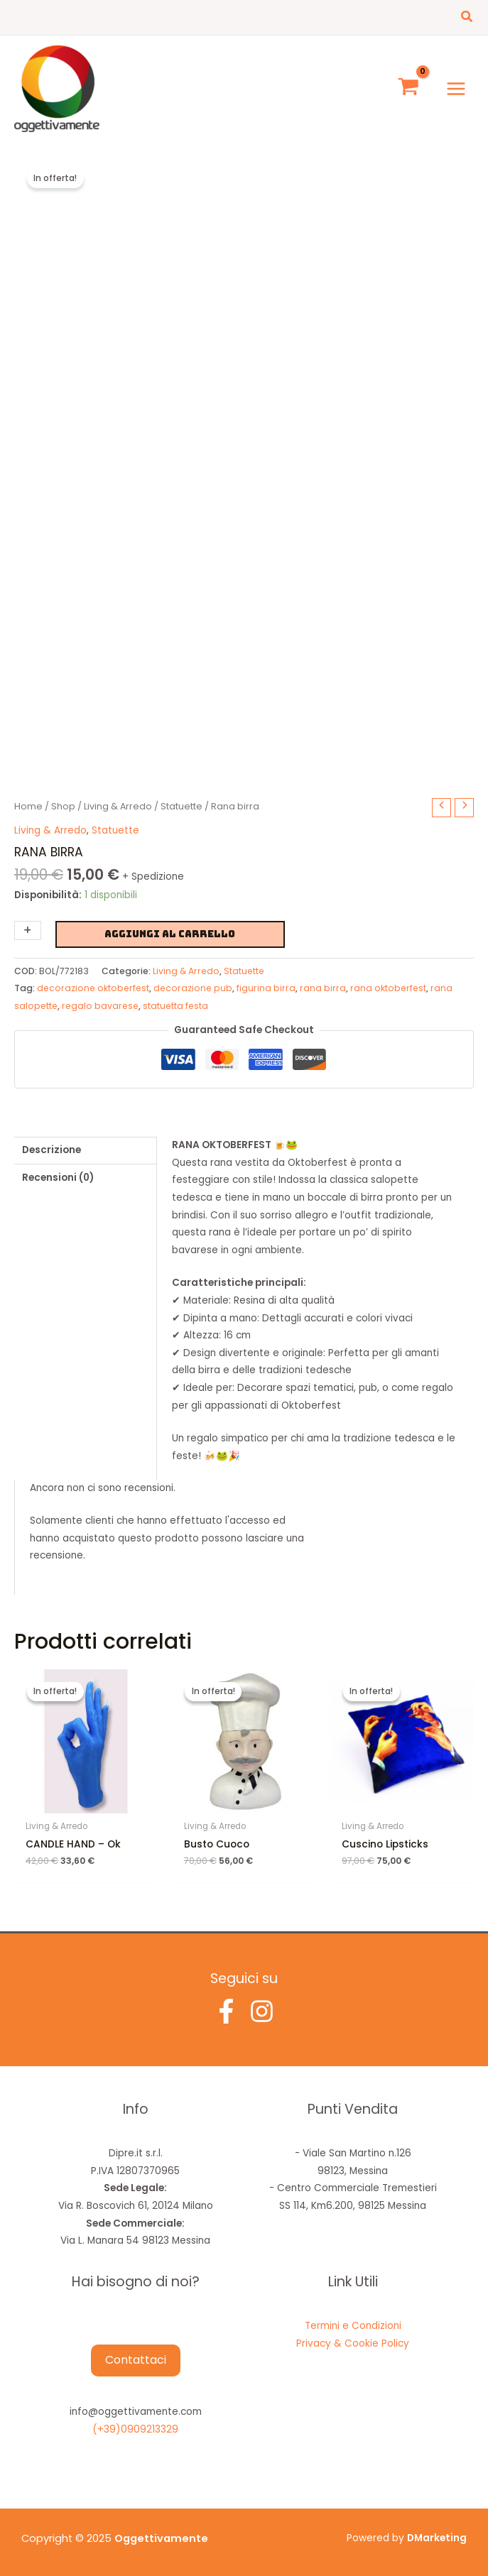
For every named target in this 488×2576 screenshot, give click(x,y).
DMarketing (437, 2538)
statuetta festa (175, 1006)
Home (28, 806)
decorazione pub (192, 988)
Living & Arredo (118, 806)
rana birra (323, 988)
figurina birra (266, 988)
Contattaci (135, 2360)
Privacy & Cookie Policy (352, 2343)
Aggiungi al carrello (169, 933)
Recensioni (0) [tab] (58, 1177)
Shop (63, 806)
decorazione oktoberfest (93, 988)
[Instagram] (261, 2011)
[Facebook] (226, 2011)
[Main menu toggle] (456, 88)
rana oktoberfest (388, 988)
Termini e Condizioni (353, 2325)
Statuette (181, 806)
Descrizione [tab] (51, 1150)
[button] (467, 18)
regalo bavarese (100, 1006)
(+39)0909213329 (135, 2429)
